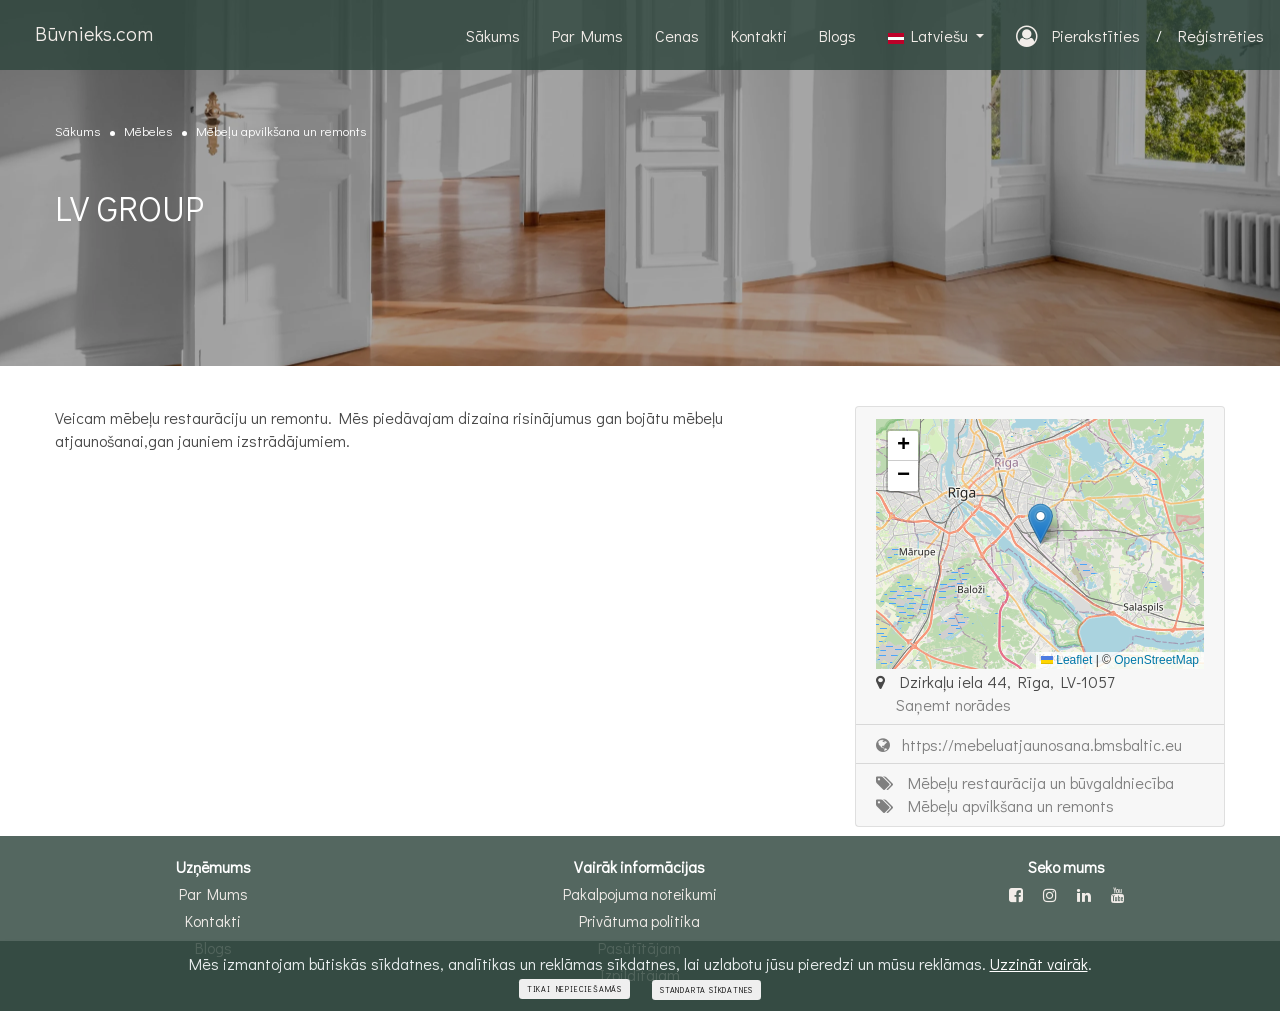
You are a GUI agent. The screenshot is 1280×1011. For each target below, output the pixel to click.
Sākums (493, 35)
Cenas (677, 35)
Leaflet (1066, 660)
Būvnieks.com (94, 33)
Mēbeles (148, 130)
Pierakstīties (1078, 35)
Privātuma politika (639, 921)
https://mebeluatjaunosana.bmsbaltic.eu (1029, 744)
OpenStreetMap (1156, 660)
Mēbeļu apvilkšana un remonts (281, 130)
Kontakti (759, 35)
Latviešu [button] (930, 35)
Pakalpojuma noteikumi (640, 894)
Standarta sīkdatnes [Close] (706, 991)
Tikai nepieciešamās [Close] (574, 990)
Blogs (837, 35)
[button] (1040, 523)
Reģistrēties (1221, 35)
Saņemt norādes (953, 704)
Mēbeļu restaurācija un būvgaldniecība (1025, 782)
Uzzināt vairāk (1039, 964)
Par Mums (587, 35)
